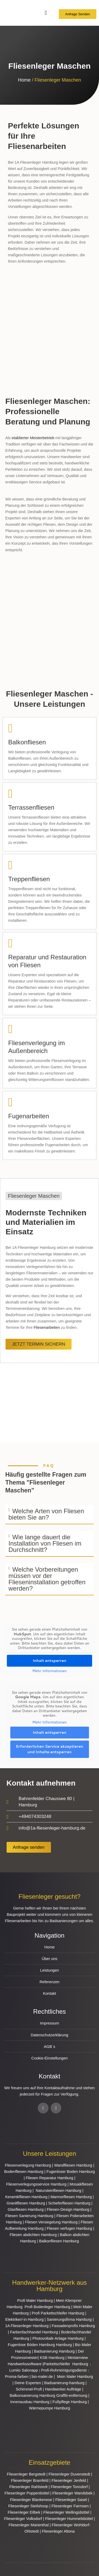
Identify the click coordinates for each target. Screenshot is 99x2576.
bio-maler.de (42, 2376)
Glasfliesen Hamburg (26, 2209)
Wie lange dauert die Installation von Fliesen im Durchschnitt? (44, 1543)
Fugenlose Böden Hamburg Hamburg (40, 2345)
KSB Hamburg (52, 2358)
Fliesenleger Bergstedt (26, 2474)
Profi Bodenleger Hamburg (47, 2307)
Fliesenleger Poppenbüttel (26, 2493)
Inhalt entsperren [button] (50, 1660)
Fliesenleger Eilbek (24, 2512)
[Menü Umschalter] (46, 13)
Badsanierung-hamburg (64, 2383)
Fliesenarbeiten (47, 1327)
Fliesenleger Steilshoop (28, 2506)
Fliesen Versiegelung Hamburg (51, 2222)
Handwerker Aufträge (63, 2389)
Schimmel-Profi (29, 2389)
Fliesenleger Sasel (71, 2500)
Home (24, 80)
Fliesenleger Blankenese (31, 2500)
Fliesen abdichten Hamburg (33, 2235)
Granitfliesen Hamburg (26, 2203)
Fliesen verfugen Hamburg (69, 2228)
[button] (49, 1514)
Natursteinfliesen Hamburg (58, 2190)
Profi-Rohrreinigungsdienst (64, 2370)
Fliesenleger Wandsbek (72, 2493)
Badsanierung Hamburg (55, 2351)
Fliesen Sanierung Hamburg (29, 2216)
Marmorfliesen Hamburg (71, 2197)
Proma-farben (17, 2376)
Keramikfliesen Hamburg (26, 2197)
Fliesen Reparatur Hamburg (49, 2178)
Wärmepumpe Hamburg (49, 2408)
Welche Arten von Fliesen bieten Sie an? (46, 1514)
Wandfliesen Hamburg (73, 2165)
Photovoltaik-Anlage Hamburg (58, 2338)
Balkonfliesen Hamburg (59, 2241)
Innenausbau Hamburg (29, 2402)
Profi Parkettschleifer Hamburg (58, 2313)
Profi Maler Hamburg (35, 2300)
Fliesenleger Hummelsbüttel (69, 2519)
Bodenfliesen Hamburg (23, 2171)
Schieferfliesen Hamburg (69, 2203)
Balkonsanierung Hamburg (32, 2395)
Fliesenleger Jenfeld (68, 2480)
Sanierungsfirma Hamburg (70, 2319)
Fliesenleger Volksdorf (23, 2519)
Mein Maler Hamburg (75, 2376)
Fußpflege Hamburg (70, 2402)
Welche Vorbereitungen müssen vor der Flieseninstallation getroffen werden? (47, 1579)
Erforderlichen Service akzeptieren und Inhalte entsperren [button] (49, 1749)
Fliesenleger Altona (58, 2531)
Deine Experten (28, 2383)
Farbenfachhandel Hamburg (34, 2332)
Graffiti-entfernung (71, 2395)
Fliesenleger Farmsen (70, 2506)
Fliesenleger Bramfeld (29, 2480)
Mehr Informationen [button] (49, 1671)
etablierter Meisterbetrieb (33, 438)
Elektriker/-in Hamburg (25, 2319)
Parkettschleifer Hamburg (66, 2364)
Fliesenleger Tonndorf (69, 2487)
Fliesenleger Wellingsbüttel (66, 2512)
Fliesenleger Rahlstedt (28, 2487)
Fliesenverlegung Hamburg (28, 2165)
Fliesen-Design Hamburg (68, 2209)
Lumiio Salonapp (23, 2370)
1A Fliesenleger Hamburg (27, 2326)
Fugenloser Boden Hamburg (70, 2171)
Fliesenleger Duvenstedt (69, 2474)
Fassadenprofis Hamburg (73, 2326)
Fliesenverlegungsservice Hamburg (36, 2184)
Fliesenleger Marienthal (29, 2525)
